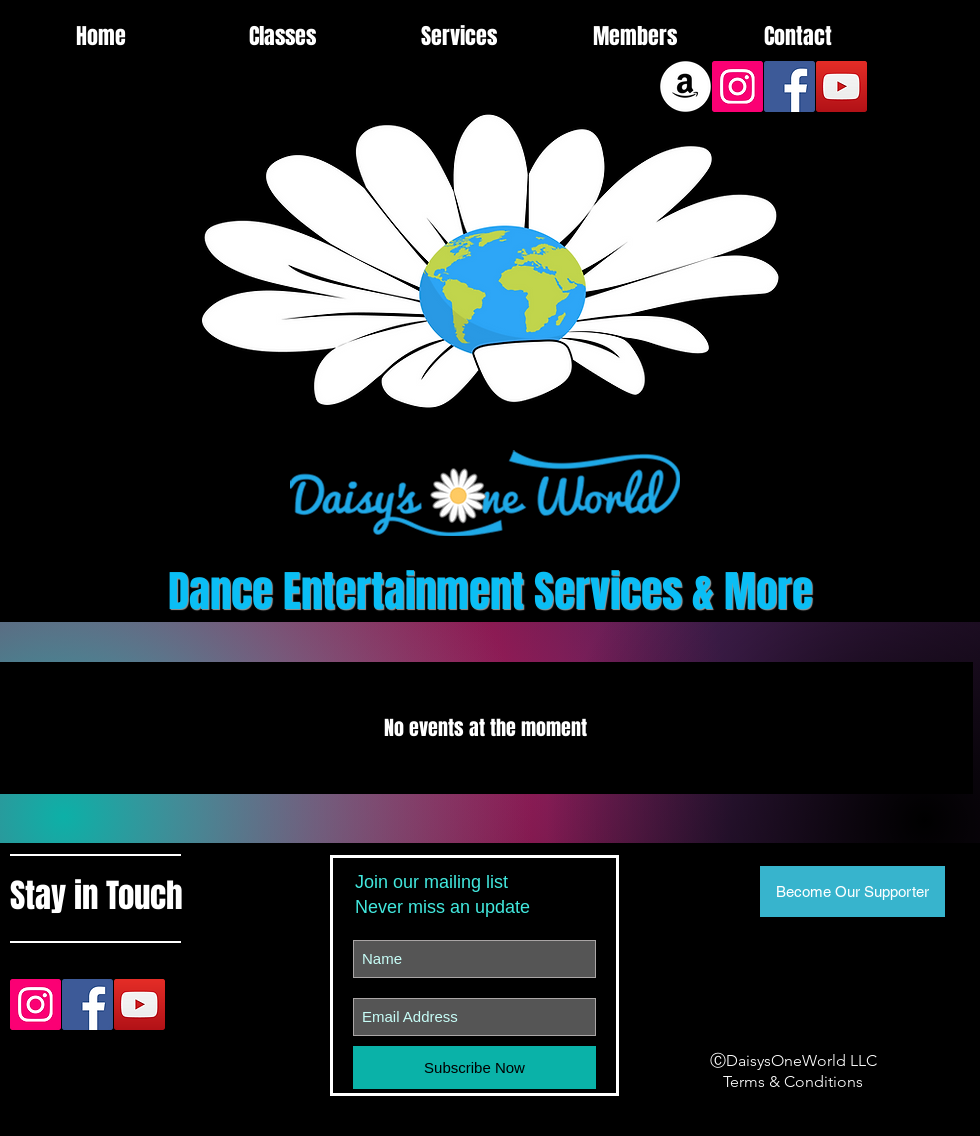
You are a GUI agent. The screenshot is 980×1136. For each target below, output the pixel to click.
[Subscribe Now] (474, 1067)
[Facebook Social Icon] (789, 86)
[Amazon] (685, 86)
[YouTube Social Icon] (841, 86)
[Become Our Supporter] (852, 891)
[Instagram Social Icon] (737, 86)
